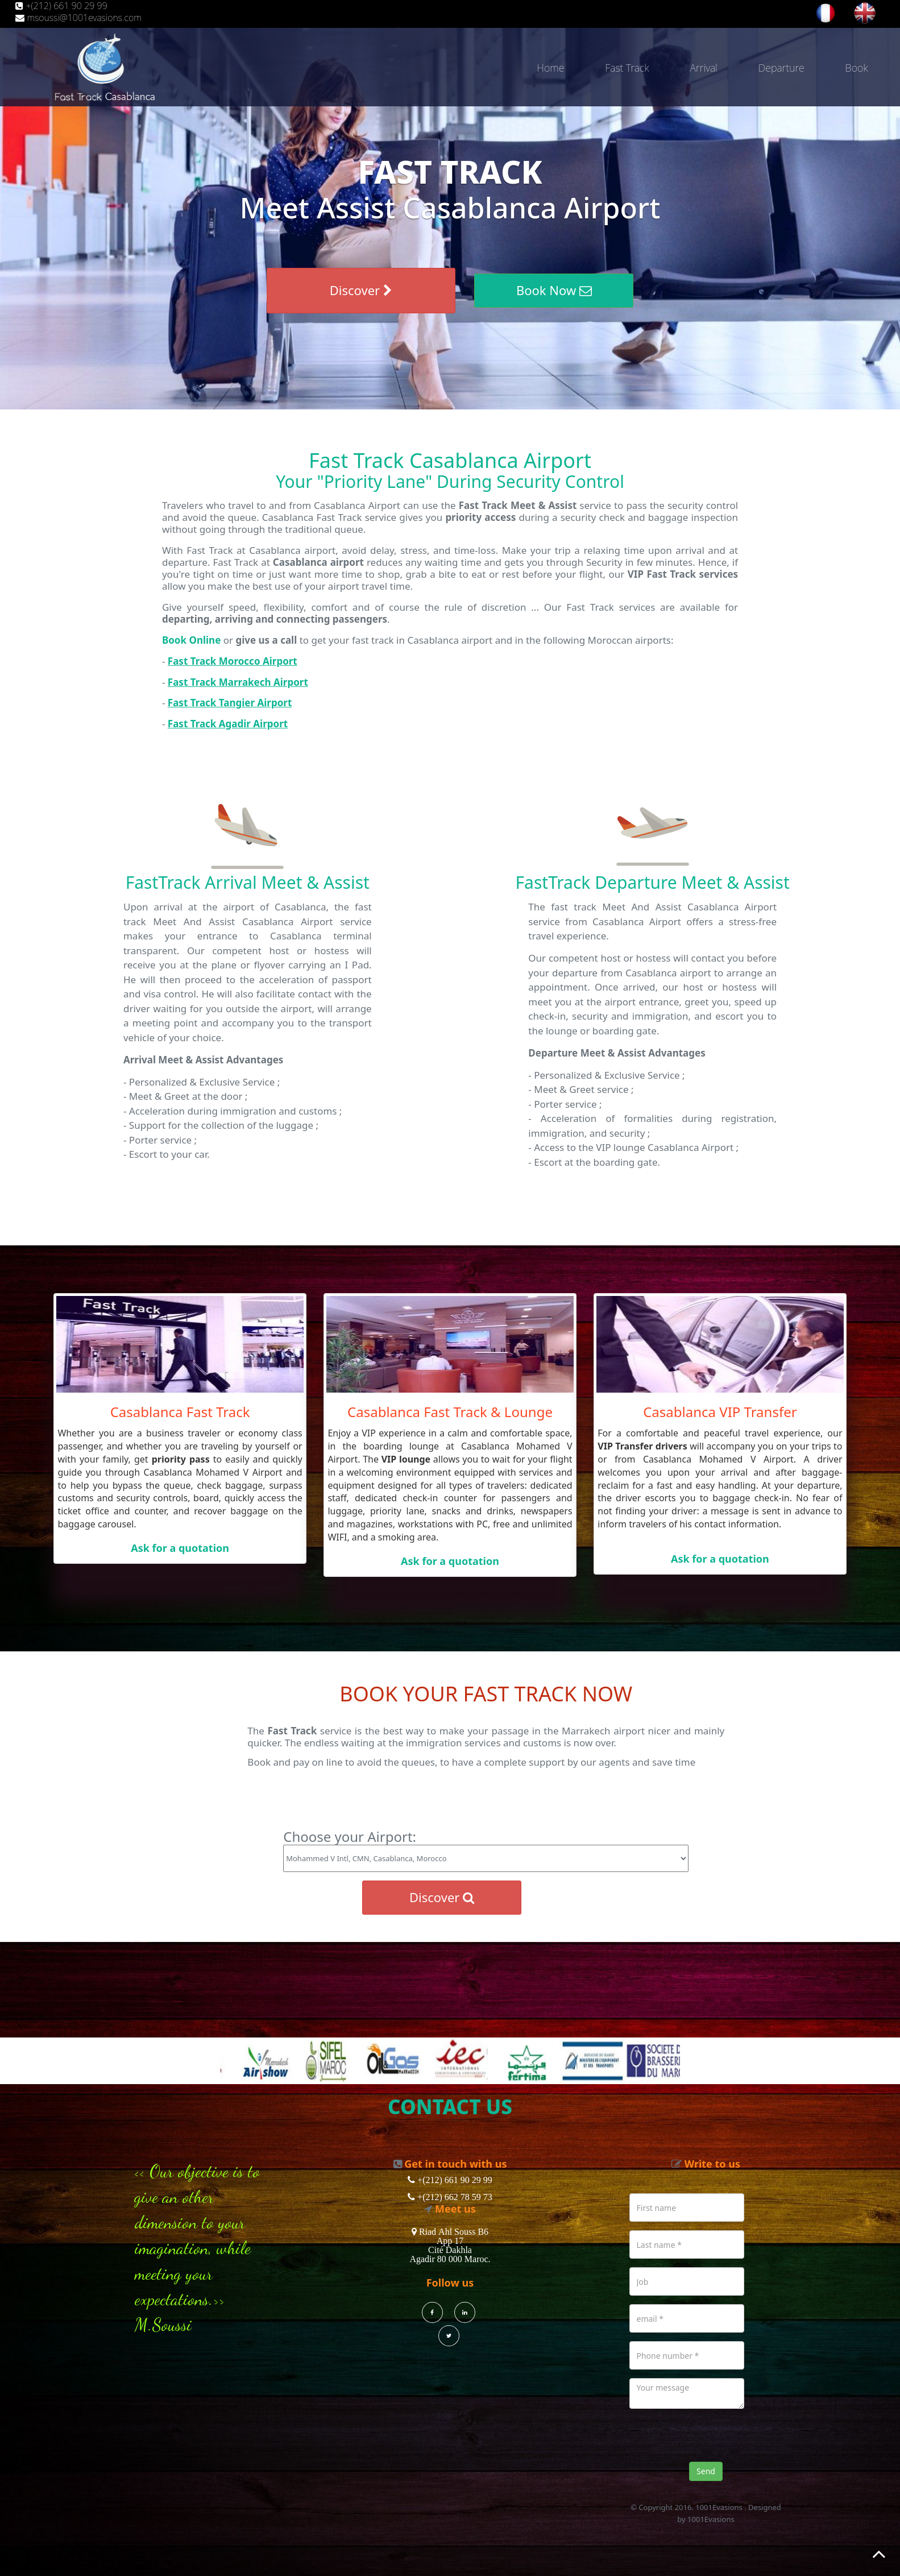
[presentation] (715, 2439)
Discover (361, 290)
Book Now (554, 290)
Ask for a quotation (180, 1548)
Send (705, 2471)
